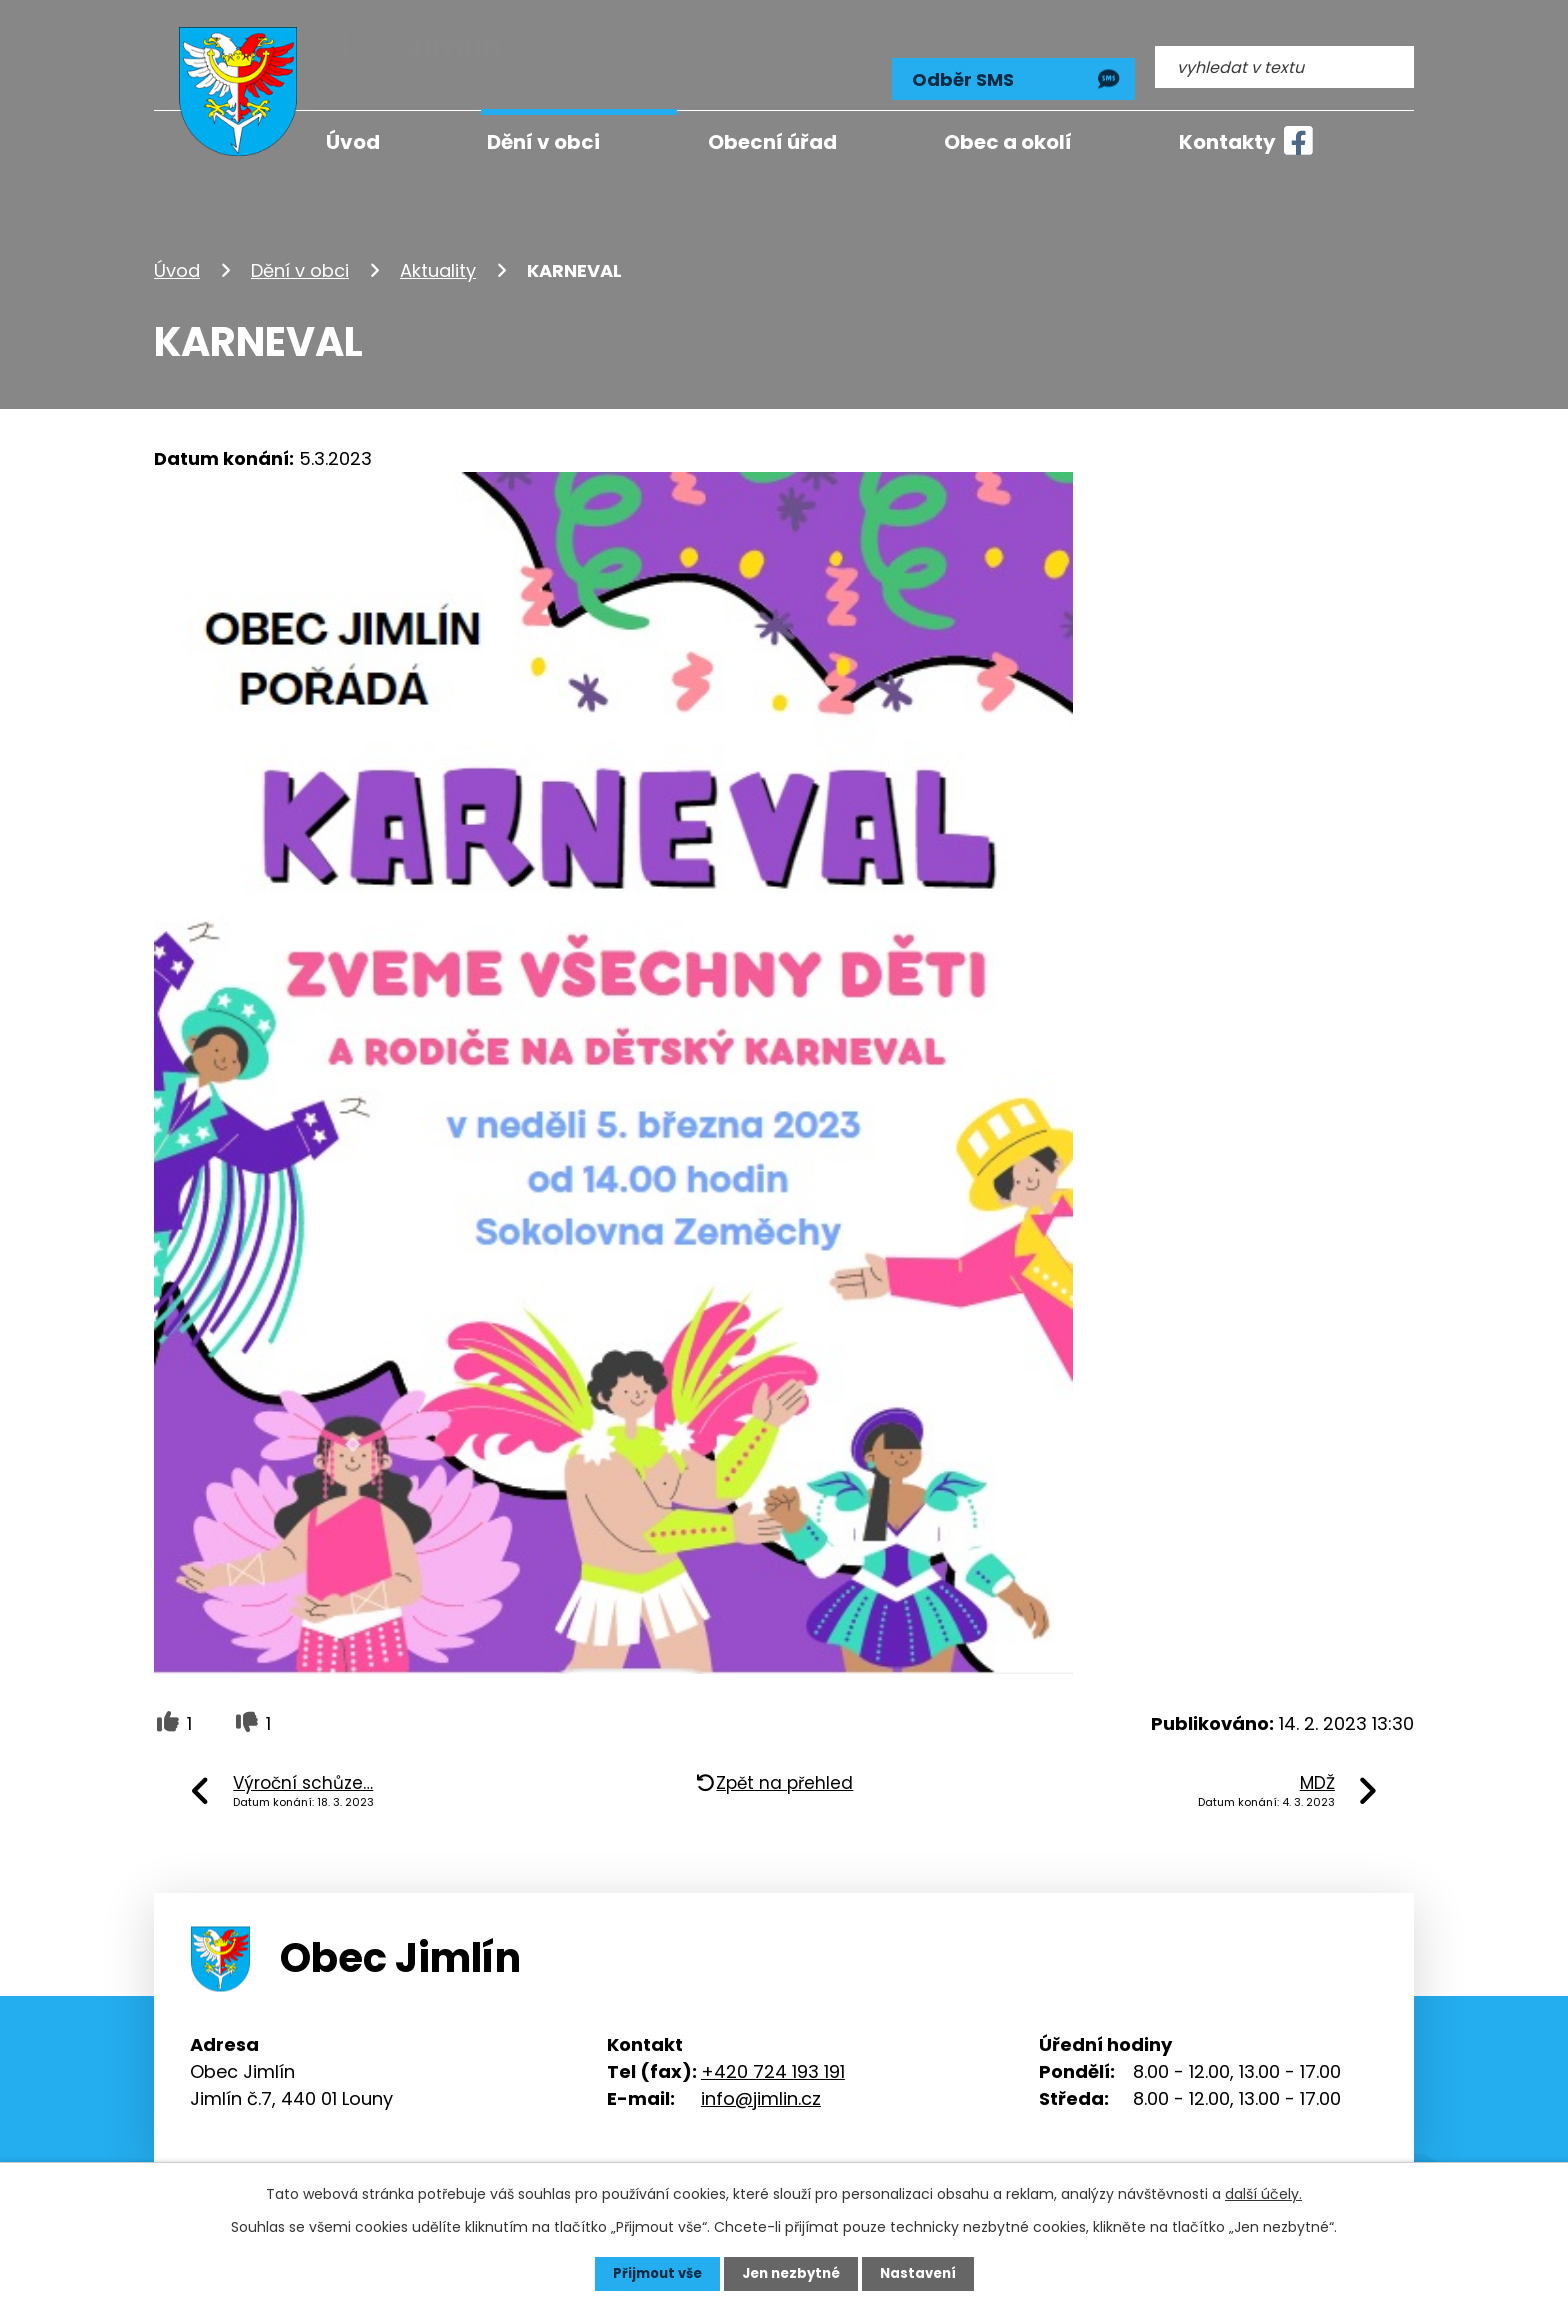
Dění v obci (300, 253)
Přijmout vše (651, 2273)
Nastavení (924, 2273)
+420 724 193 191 (773, 2054)
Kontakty (1227, 142)
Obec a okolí (1008, 142)
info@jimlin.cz (761, 2081)
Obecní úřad (772, 142)
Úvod (177, 253)
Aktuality (438, 253)
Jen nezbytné (791, 2273)
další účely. (1263, 2193)
